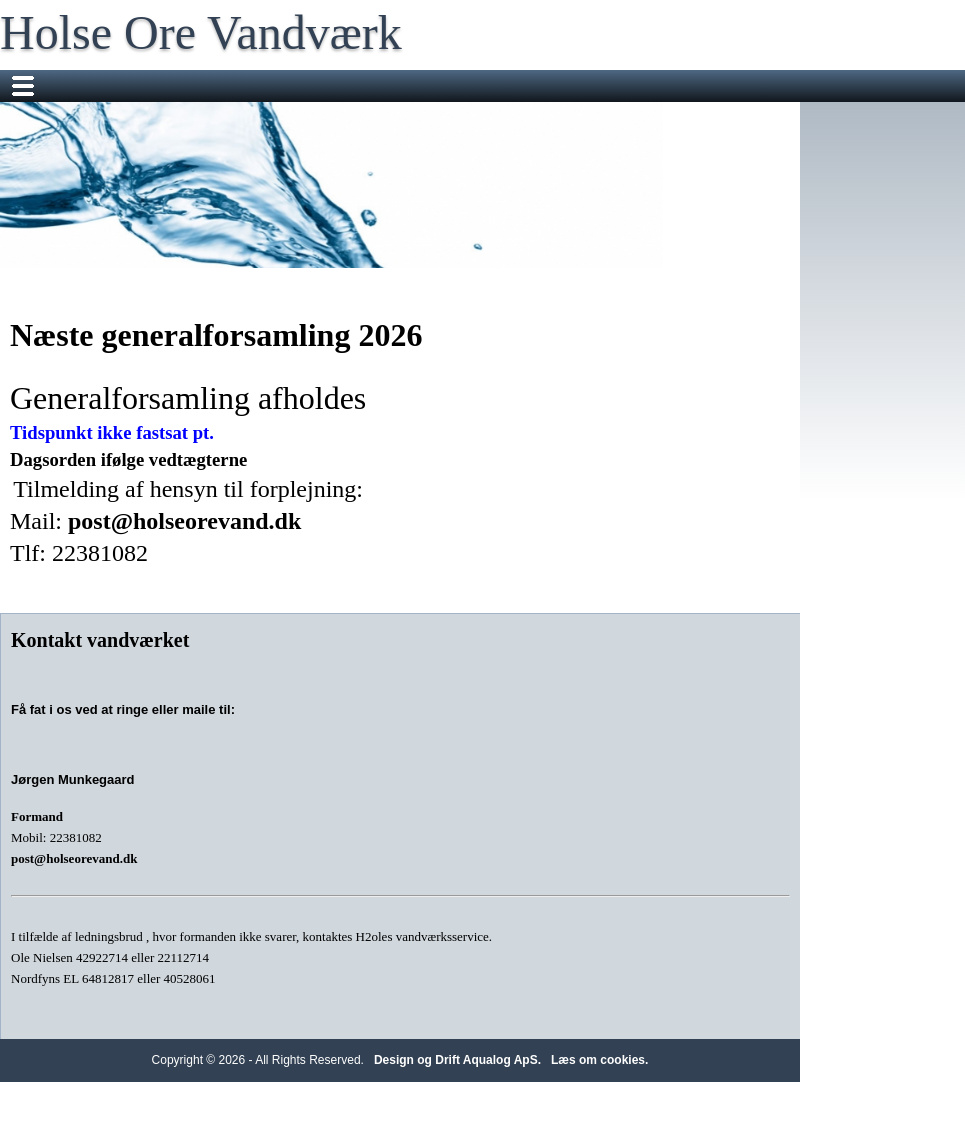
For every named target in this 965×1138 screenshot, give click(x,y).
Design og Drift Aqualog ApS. (457, 1060)
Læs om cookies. (599, 1060)
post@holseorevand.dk (184, 521)
